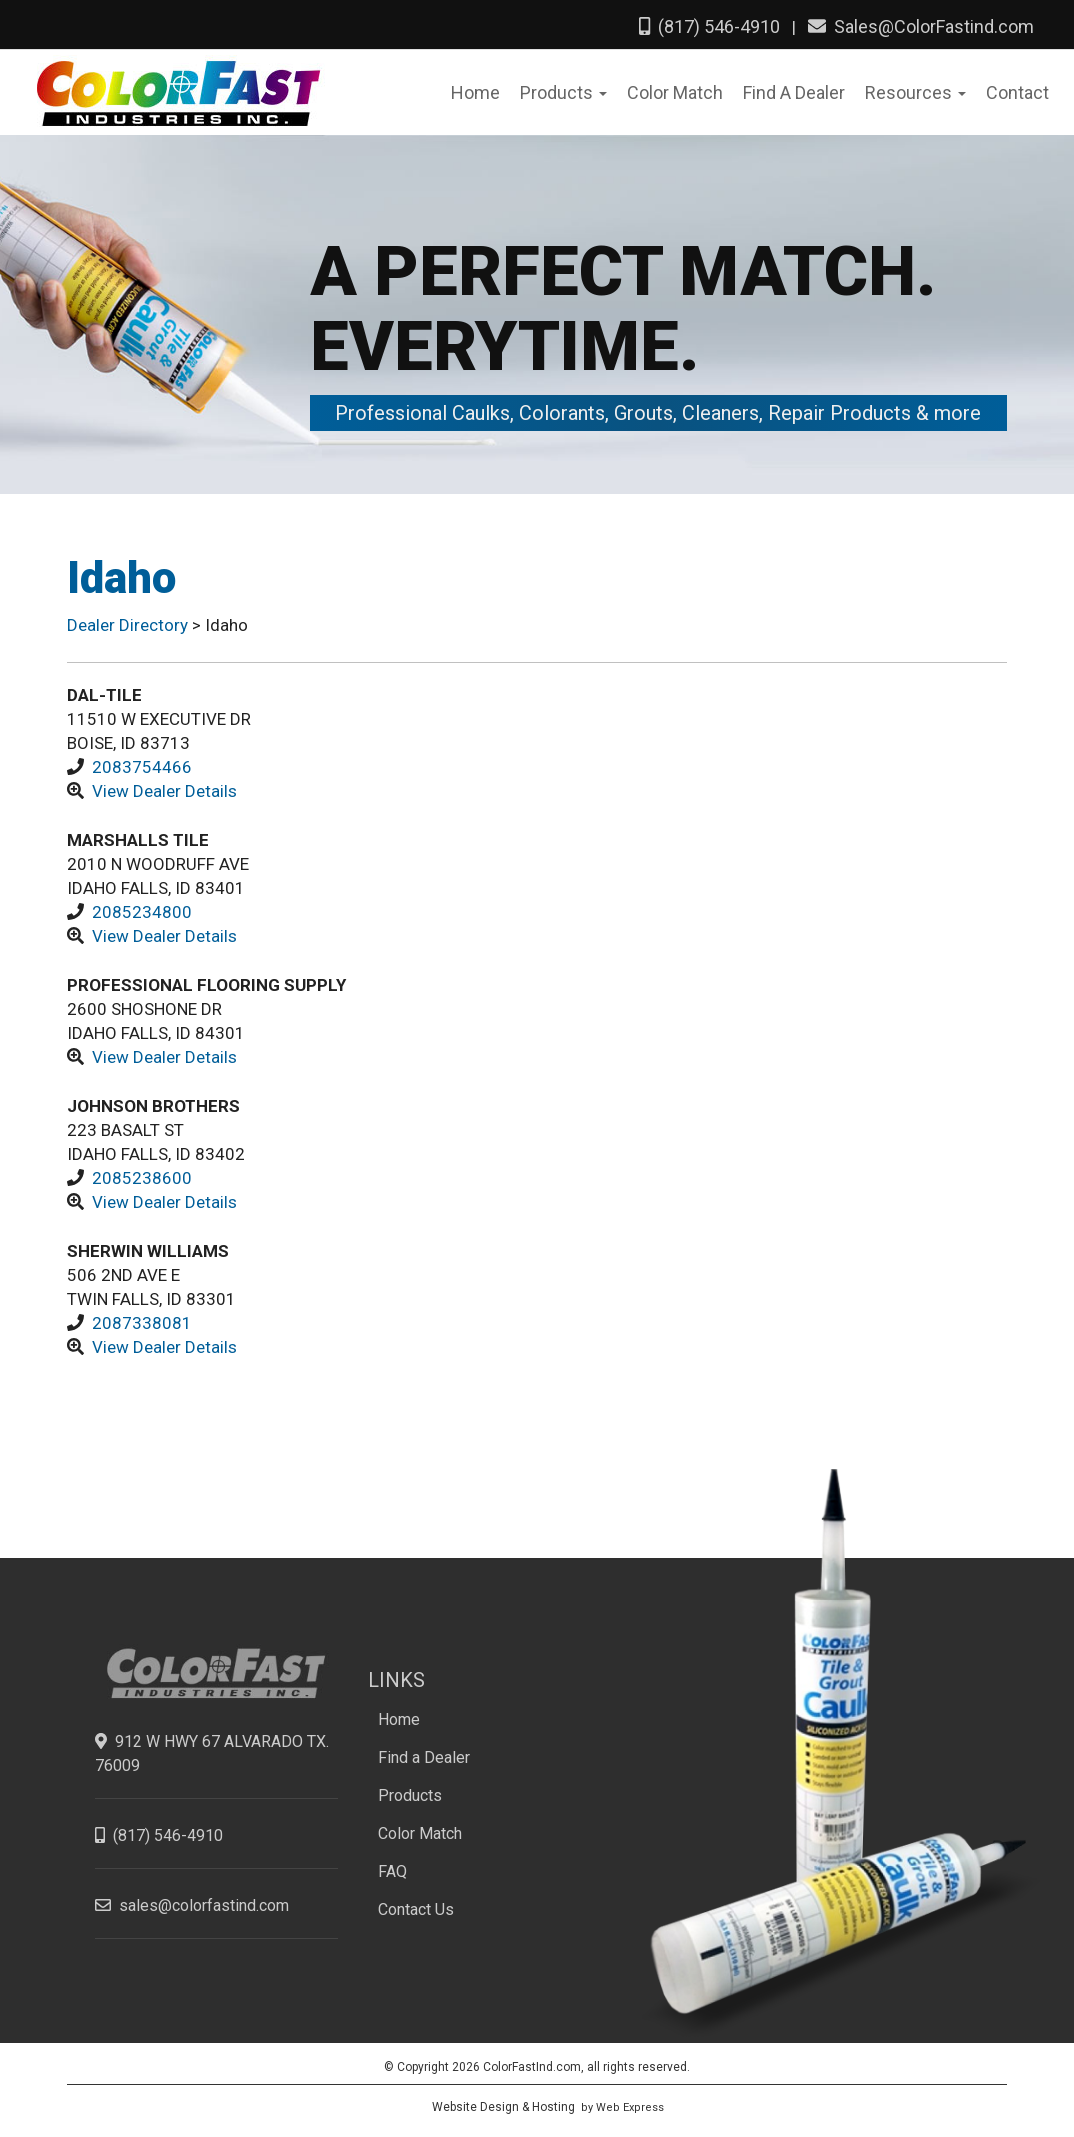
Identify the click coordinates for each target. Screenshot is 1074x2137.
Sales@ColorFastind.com (921, 26)
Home (399, 1719)
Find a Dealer (424, 1757)
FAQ (392, 1871)
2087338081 (142, 1323)
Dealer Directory (129, 625)
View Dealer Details (164, 791)
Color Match (420, 1833)
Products (410, 1795)
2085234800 (142, 912)
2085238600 (142, 1178)
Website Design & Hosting (503, 2107)
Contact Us (416, 1909)
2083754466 (142, 767)
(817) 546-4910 (709, 26)
